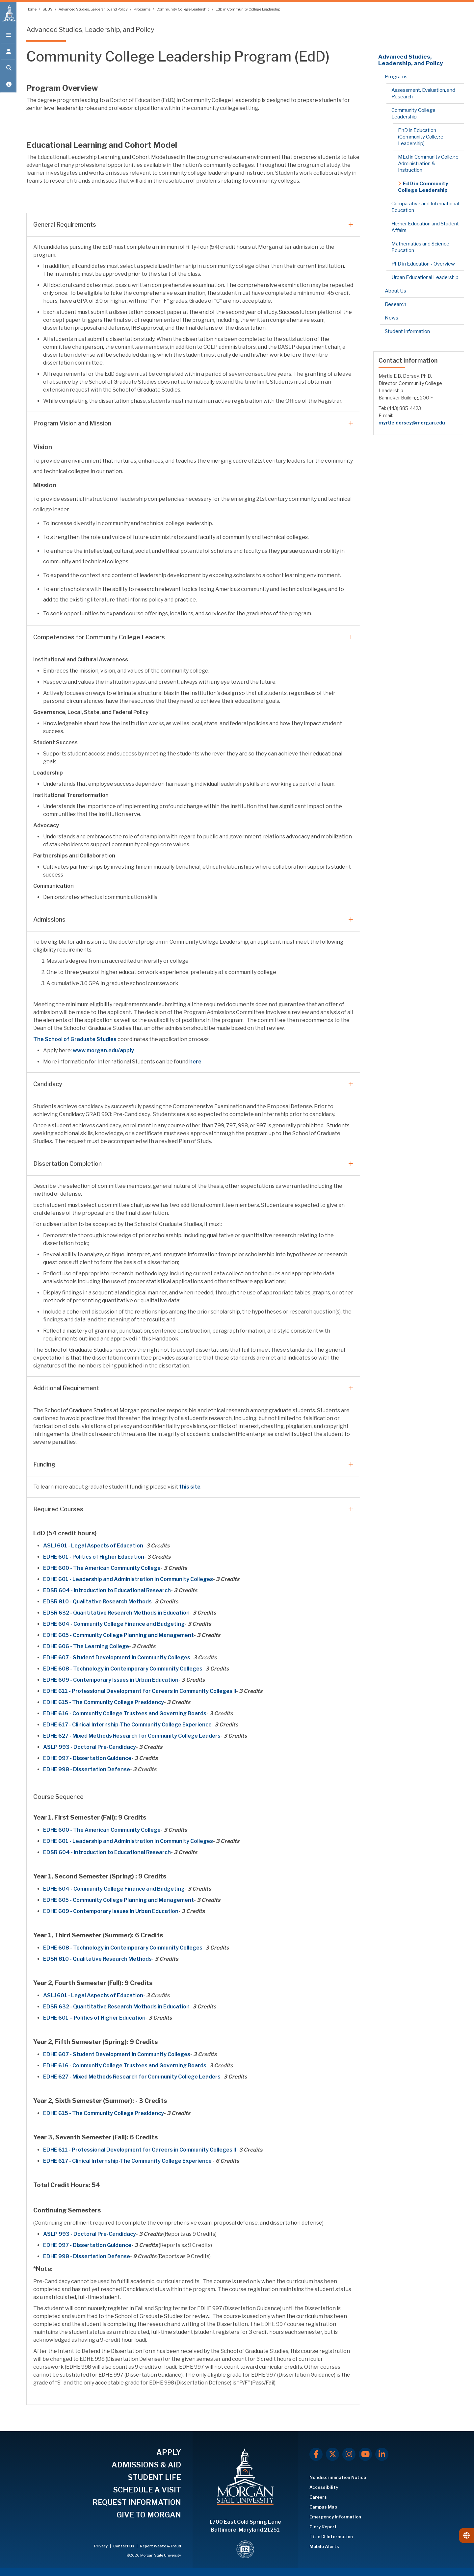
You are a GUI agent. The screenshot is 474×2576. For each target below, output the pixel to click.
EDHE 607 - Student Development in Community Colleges (116, 1657)
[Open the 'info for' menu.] (8, 53)
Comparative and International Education (425, 207)
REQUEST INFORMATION (136, 2502)
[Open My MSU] (8, 86)
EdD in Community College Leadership (248, 9)
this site (189, 1487)
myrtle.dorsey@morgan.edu (412, 422)
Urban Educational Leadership (425, 277)
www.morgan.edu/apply (103, 1050)
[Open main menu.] (8, 37)
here (195, 1061)
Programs (142, 9)
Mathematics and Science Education (420, 247)
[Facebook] (316, 2454)
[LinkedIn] (381, 2454)
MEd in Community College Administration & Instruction (428, 163)
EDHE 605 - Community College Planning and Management (118, 1635)
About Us (395, 291)
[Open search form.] (8, 70)
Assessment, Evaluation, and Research (423, 93)
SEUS (47, 9)
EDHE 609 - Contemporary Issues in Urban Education (110, 1680)
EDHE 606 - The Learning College (86, 1646)
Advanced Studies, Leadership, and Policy (93, 9)
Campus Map (323, 2507)
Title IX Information (331, 2536)
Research (395, 304)
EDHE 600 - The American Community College (102, 1568)
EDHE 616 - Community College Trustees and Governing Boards (124, 1713)
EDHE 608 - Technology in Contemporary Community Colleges (122, 1669)
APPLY (168, 2452)
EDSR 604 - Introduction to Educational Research (107, 1590)
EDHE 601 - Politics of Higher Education (93, 1557)
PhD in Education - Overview (423, 264)
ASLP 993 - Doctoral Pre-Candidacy (89, 1747)
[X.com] (332, 2454)
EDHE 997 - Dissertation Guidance (87, 1758)
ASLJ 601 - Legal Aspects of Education (93, 1546)
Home (31, 9)
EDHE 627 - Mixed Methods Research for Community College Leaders (132, 1736)
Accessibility (323, 2487)
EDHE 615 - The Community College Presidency (103, 1702)
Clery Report (323, 2526)
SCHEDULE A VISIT (147, 2490)
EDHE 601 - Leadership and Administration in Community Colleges (128, 1579)
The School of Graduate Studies (75, 1039)
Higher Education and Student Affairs (425, 227)
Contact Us (124, 2546)
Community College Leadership (183, 9)
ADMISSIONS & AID (146, 2465)
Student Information (407, 331)
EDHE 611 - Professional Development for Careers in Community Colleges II (139, 1691)
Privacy (101, 2546)
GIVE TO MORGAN (149, 2515)
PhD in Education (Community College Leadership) (420, 136)
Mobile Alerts (324, 2546)
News (391, 318)
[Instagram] (349, 2454)
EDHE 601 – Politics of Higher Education (94, 2018)
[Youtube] (365, 2454)
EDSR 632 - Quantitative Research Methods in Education (116, 1613)
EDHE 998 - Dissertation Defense (86, 1769)
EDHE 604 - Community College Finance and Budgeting (114, 1624)
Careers (318, 2497)
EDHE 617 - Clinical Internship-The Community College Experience (127, 1725)
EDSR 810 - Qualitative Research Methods (97, 1601)
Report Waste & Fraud (160, 2546)
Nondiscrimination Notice (337, 2477)
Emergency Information (335, 2516)
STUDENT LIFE (154, 2477)
